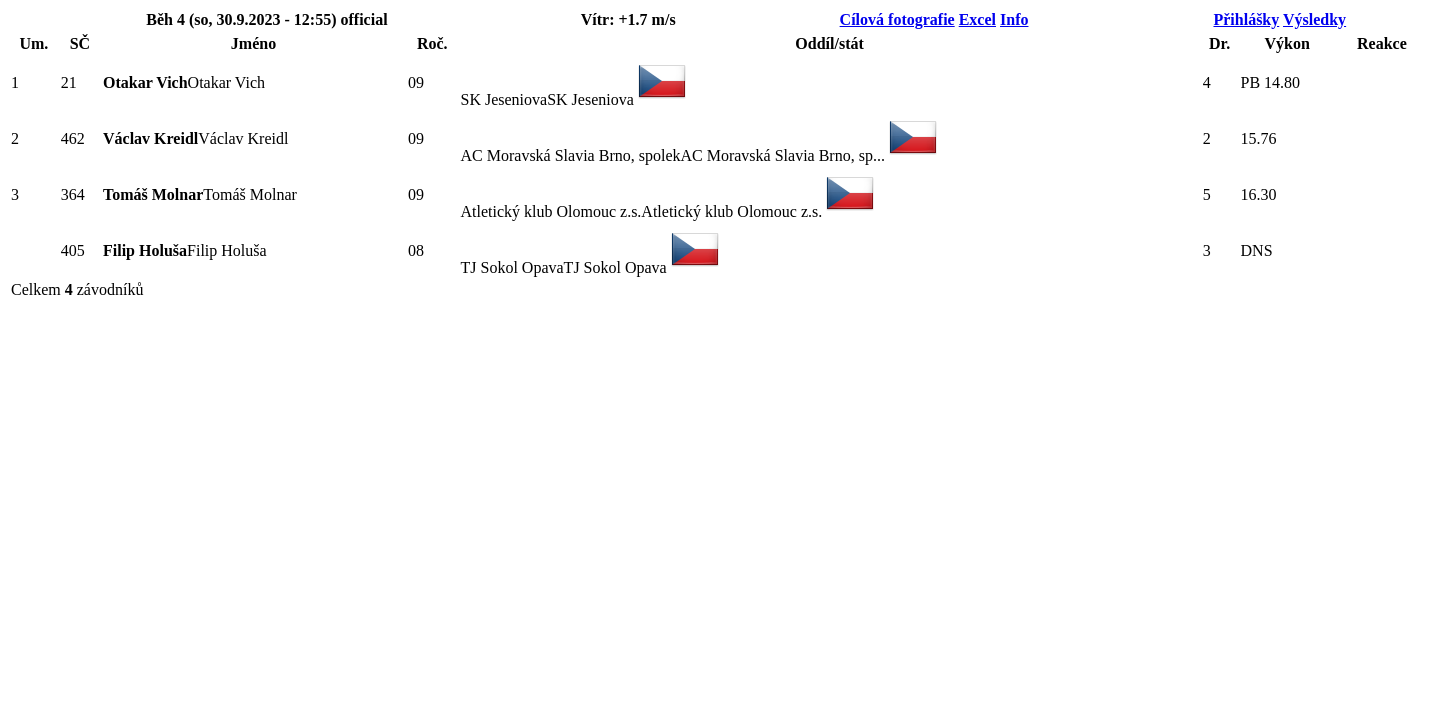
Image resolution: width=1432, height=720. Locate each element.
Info (1014, 19)
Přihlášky (1246, 19)
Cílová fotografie (897, 19)
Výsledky (1314, 19)
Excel (977, 19)
